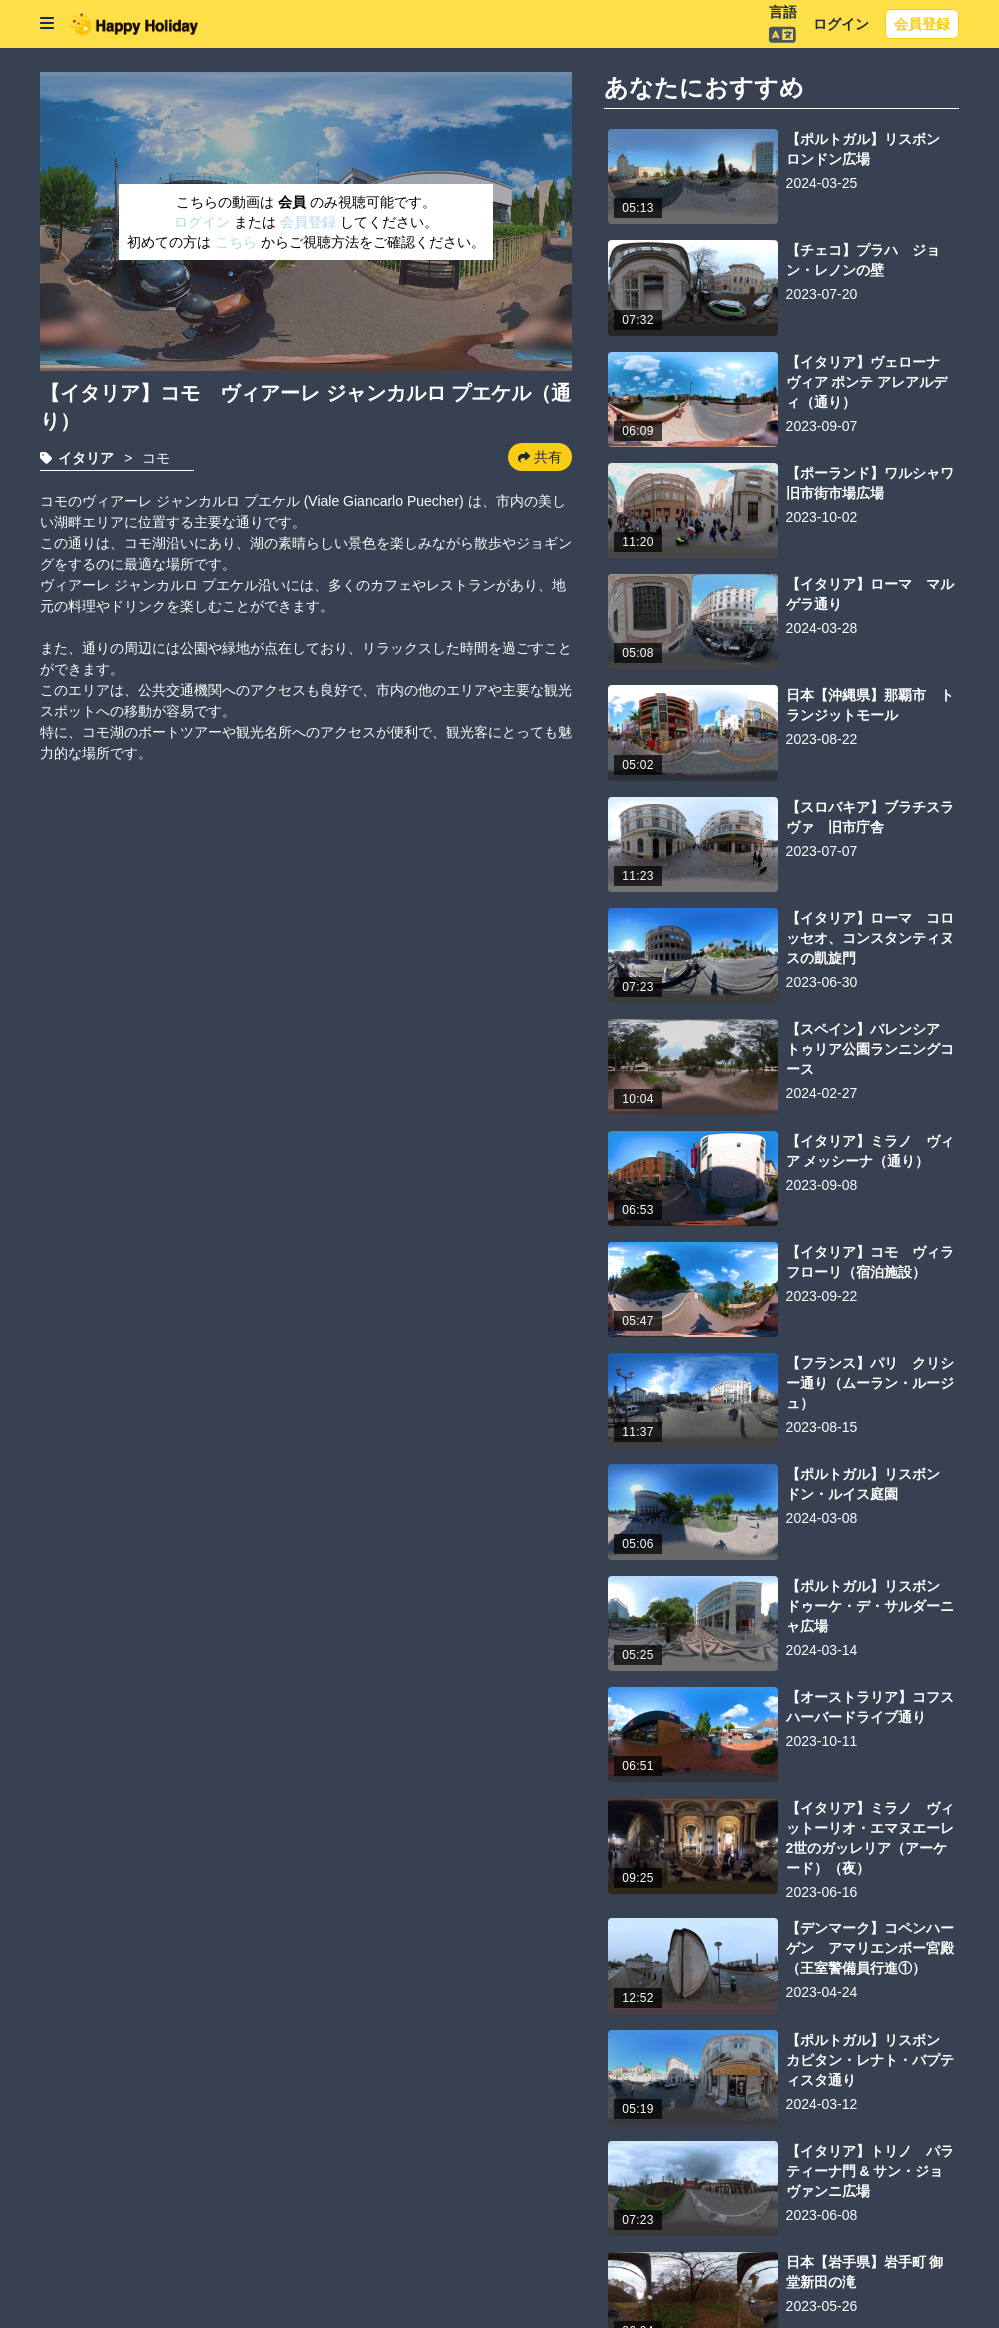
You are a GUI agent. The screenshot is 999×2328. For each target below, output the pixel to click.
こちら (238, 242)
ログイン (841, 24)
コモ (156, 458)
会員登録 (922, 24)
